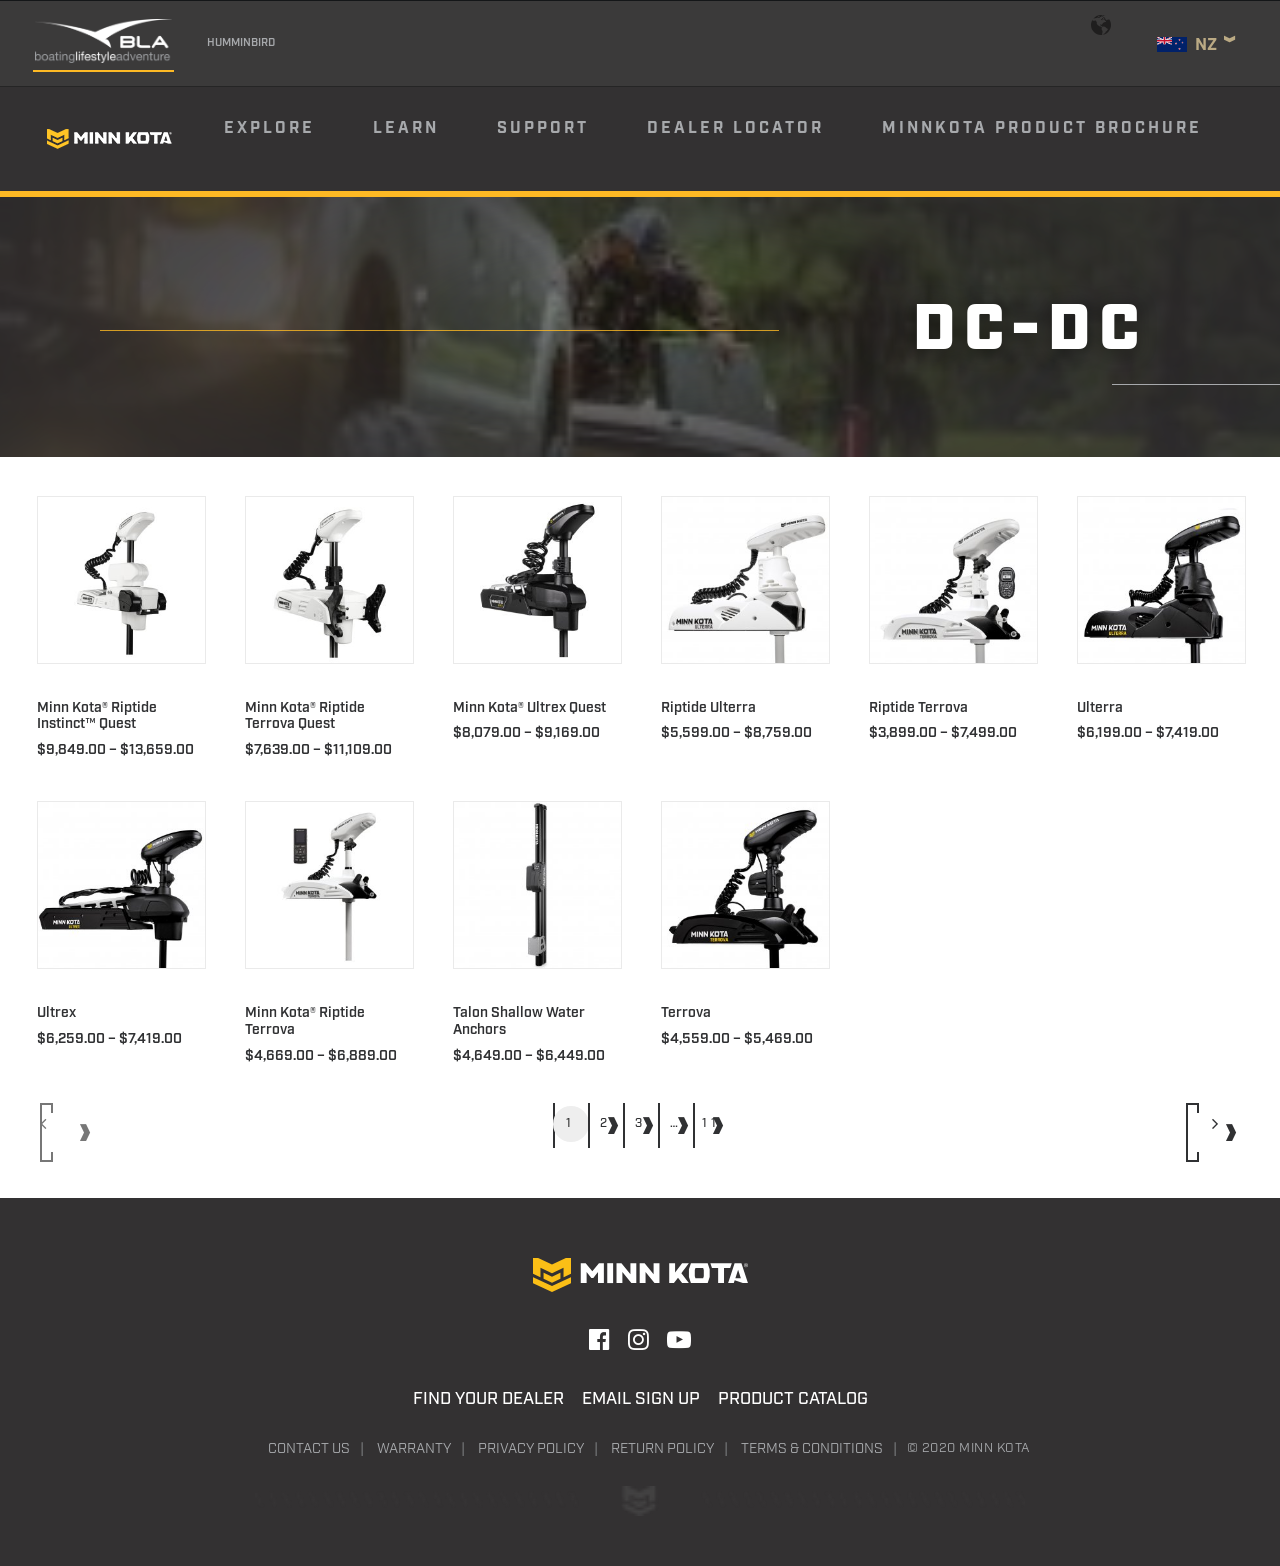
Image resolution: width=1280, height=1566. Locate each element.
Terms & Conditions (812, 1449)
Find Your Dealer (488, 1399)
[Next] (1213, 1132)
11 (711, 1123)
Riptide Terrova (918, 708)
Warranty (414, 1449)
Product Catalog (793, 1399)
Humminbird (241, 43)
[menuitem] (297, 139)
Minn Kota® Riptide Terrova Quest (305, 716)
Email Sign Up (641, 1399)
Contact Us (309, 1449)
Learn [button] (406, 128)
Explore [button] (269, 128)
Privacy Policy (531, 1449)
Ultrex (56, 1013)
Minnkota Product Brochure (1042, 128)
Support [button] (543, 128)
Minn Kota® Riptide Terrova (305, 1021)
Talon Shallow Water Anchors (519, 1021)
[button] (121, 580)
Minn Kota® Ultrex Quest (529, 708)
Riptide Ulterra (708, 708)
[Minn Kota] (109, 139)
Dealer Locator (735, 128)
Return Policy (662, 1449)
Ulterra (1100, 708)
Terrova (686, 1013)
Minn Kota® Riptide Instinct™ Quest (97, 716)
